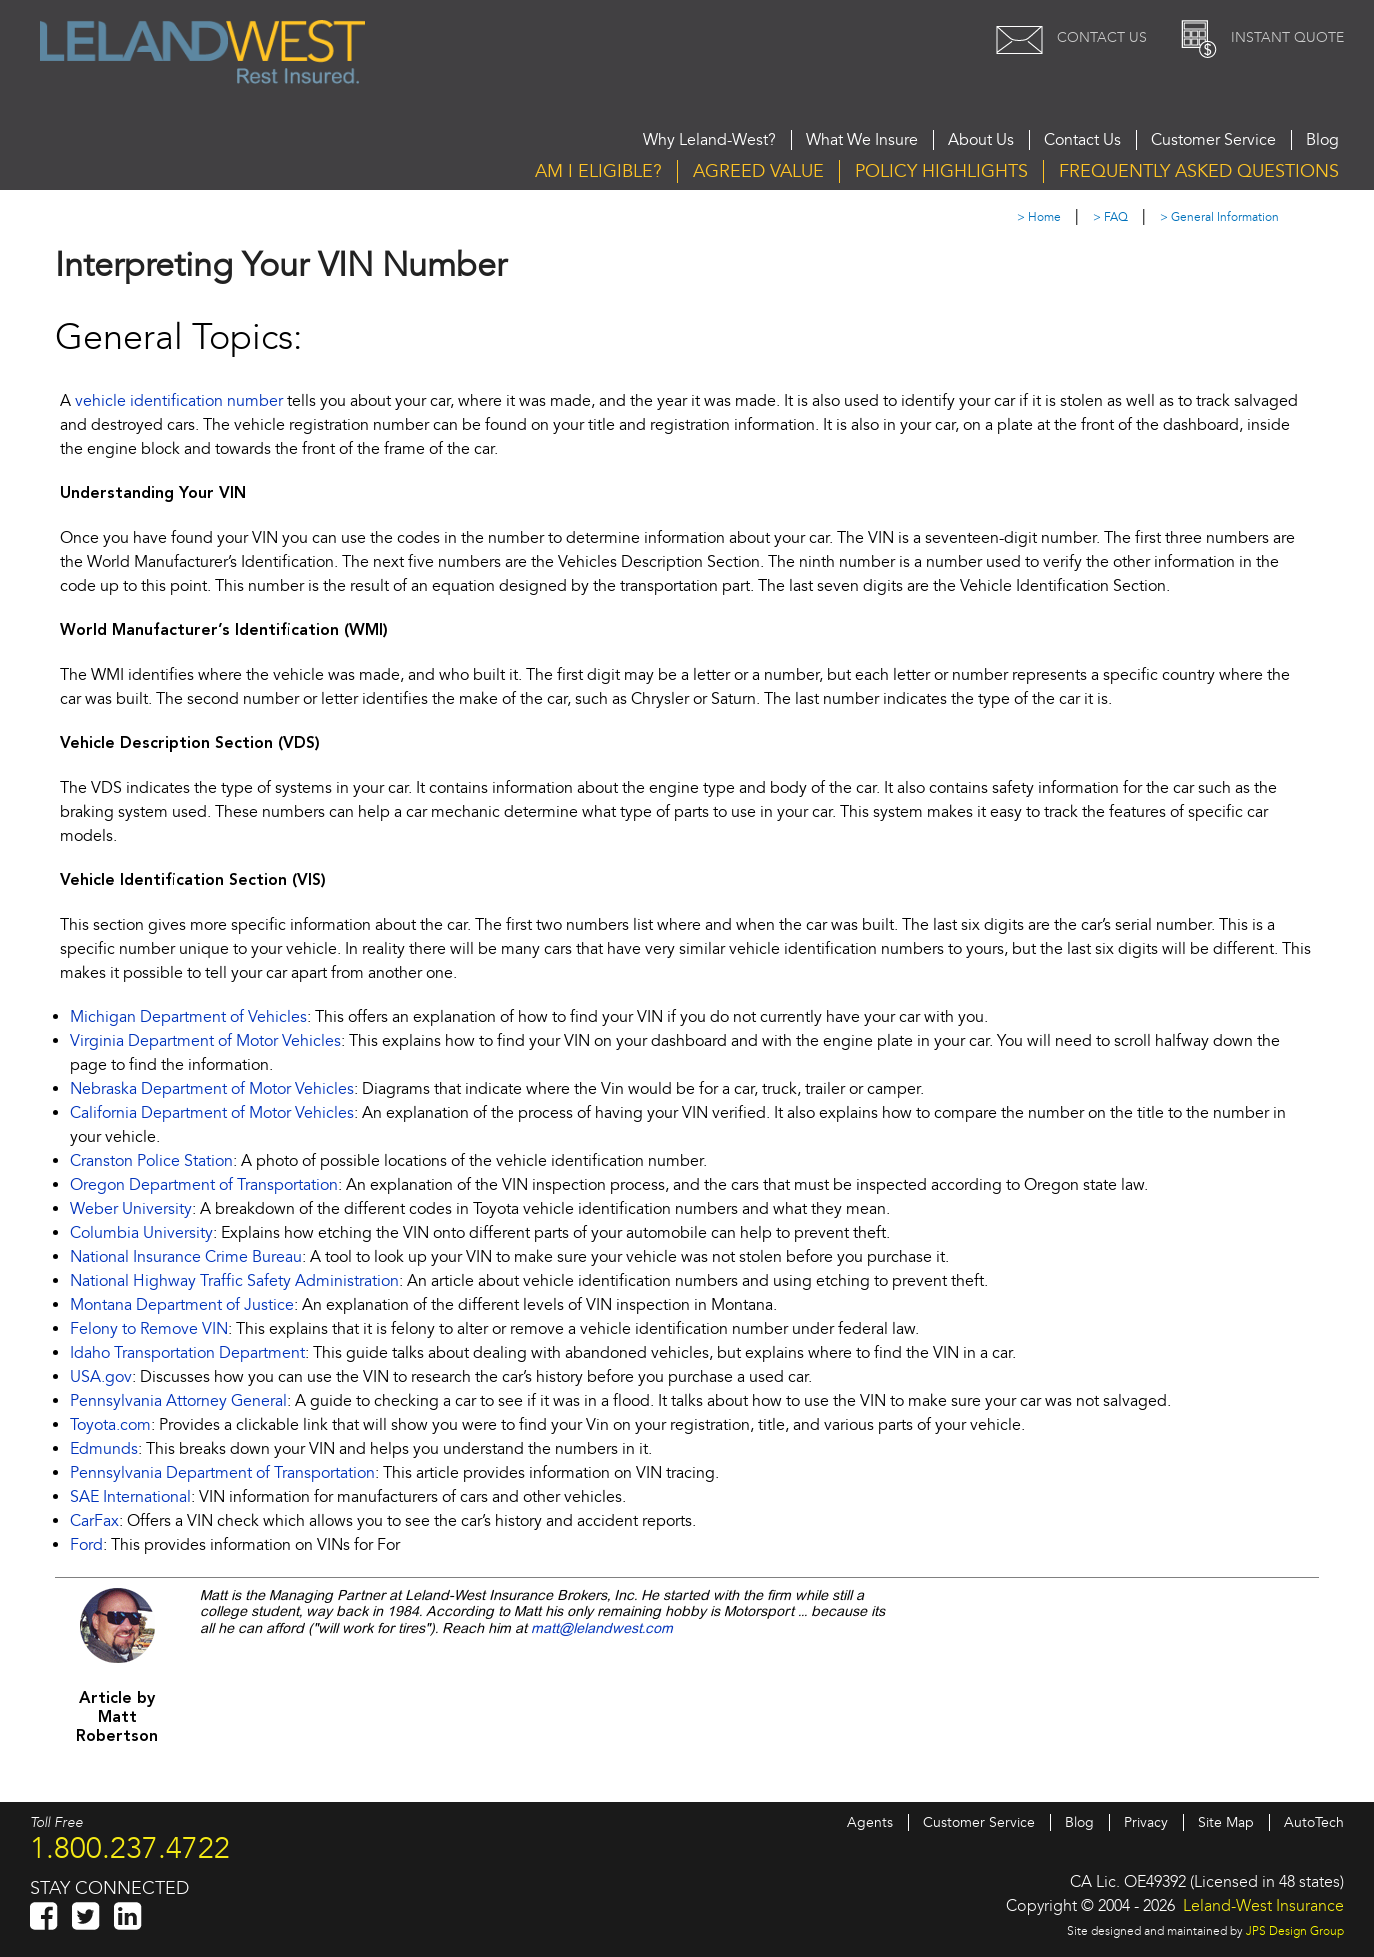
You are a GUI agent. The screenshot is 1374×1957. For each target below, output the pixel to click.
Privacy (1146, 1822)
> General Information (1219, 217)
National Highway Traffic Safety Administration (234, 1281)
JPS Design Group (1295, 1931)
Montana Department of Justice (182, 1305)
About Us (981, 140)
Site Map (1226, 1822)
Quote (1257, 37)
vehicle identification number (179, 401)
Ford (86, 1545)
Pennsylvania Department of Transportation (222, 1473)
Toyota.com (110, 1425)
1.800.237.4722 (130, 1848)
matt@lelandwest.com (602, 1629)
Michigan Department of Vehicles (188, 1017)
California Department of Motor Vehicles (212, 1113)
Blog (1322, 140)
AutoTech (1314, 1822)
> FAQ (1110, 217)
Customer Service (1213, 140)
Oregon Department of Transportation (204, 1185)
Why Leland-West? (709, 140)
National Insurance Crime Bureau (186, 1257)
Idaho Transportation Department (187, 1353)
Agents (870, 1822)
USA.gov (101, 1377)
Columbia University (141, 1233)
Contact (1066, 37)
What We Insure (862, 140)
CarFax (94, 1521)
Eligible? (598, 171)
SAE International (130, 1497)
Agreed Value (758, 171)
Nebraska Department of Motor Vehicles (212, 1089)
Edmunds (104, 1449)
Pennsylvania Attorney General (178, 1401)
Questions (1199, 171)
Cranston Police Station (151, 1161)
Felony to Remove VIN (149, 1329)
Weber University (131, 1209)
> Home (1039, 217)
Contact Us (1082, 140)
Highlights (941, 171)
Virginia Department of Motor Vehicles (205, 1041)
